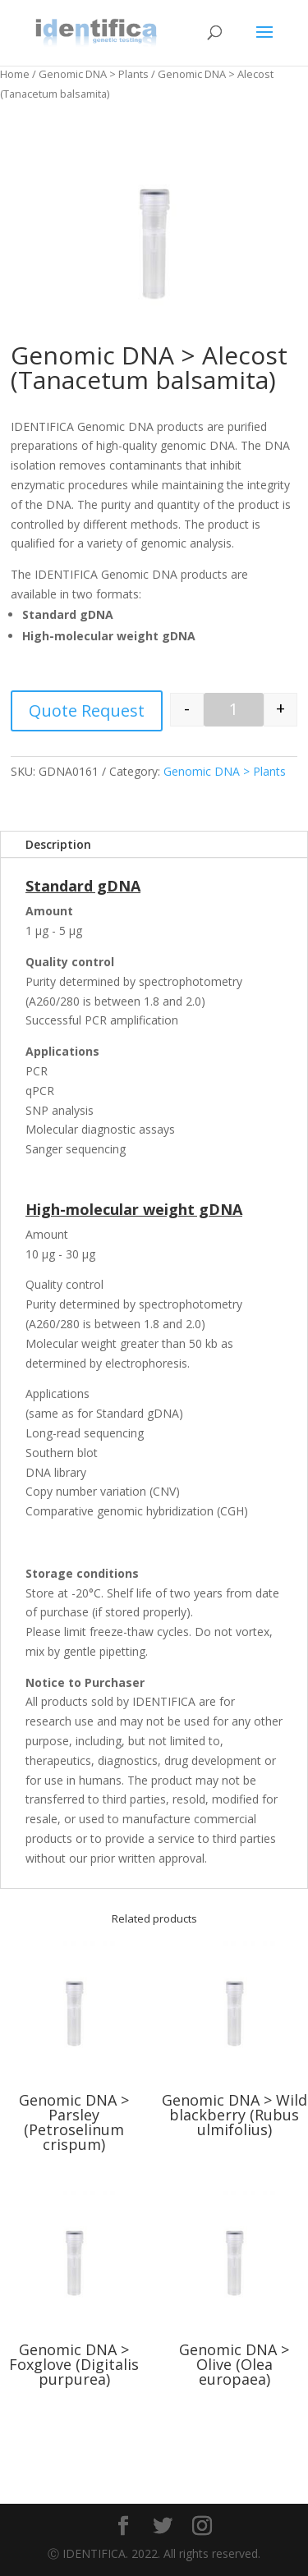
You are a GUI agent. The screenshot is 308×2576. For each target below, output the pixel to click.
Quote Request (87, 710)
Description (58, 844)
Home (15, 73)
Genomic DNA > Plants (94, 73)
